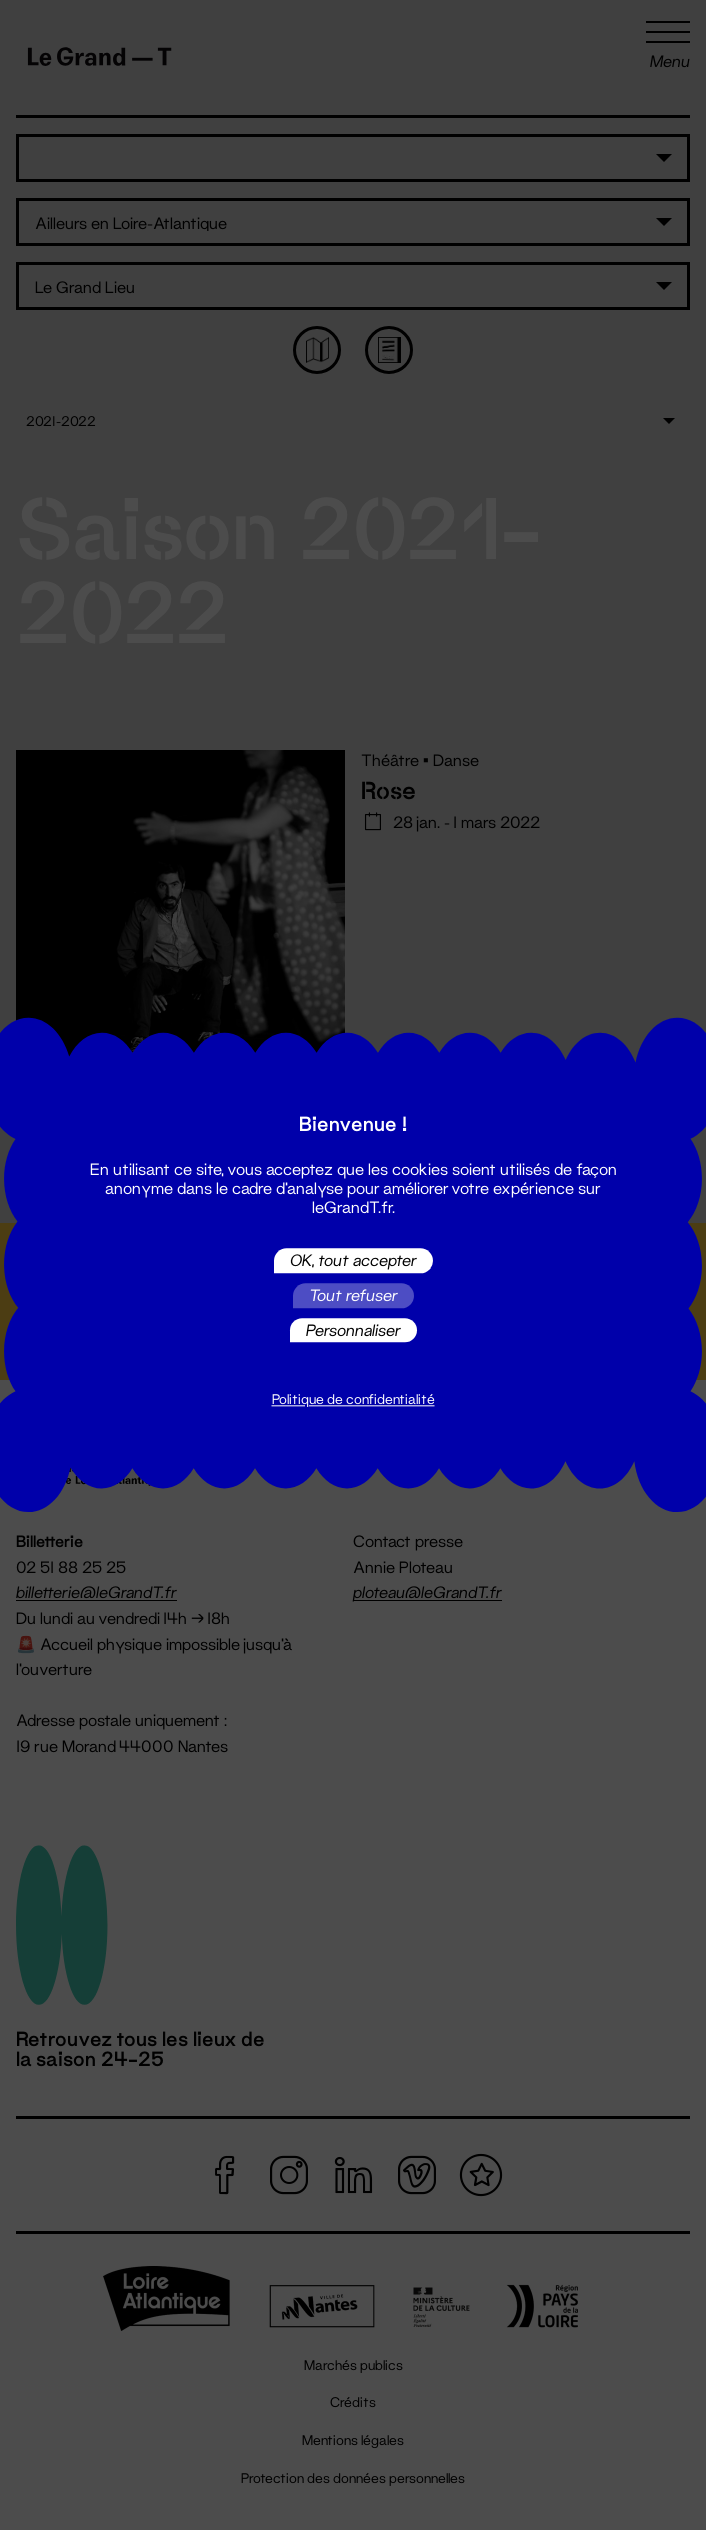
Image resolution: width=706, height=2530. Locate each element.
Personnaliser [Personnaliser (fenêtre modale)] (353, 1329)
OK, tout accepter (353, 1260)
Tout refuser (353, 1295)
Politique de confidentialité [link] (353, 1400)
